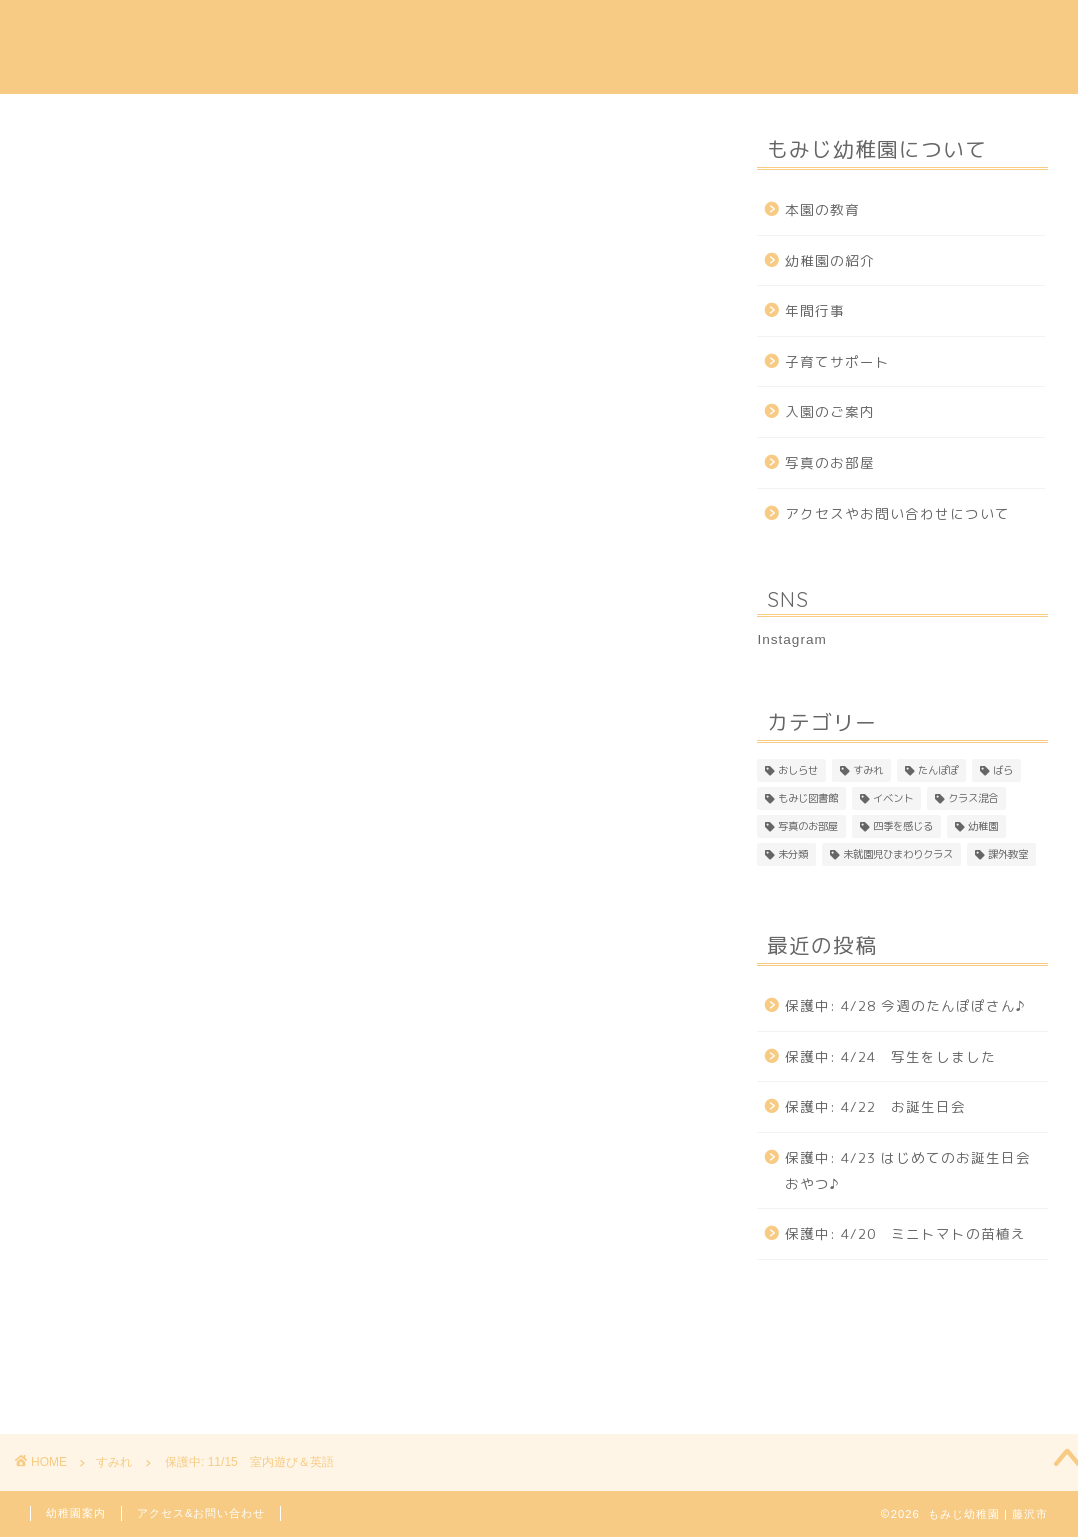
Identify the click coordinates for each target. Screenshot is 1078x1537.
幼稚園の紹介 (360, 31)
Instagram (1004, 31)
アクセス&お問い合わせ (201, 1513)
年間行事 (585, 31)
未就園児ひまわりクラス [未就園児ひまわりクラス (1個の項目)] (898, 854)
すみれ (56, 154)
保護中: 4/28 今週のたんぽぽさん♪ (905, 1005)
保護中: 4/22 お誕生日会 (875, 1106)
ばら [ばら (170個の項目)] (1003, 770)
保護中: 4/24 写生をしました (890, 1056)
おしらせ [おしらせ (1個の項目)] (798, 770)
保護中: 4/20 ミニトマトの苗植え (905, 1233)
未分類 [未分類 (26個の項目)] (793, 854)
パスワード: (166, 788)
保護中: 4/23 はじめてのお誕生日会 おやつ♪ (915, 1170)
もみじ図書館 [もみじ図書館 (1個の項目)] (808, 798)
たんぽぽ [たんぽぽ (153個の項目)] (938, 770)
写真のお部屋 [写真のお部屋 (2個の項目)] (808, 826)
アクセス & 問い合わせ (858, 31)
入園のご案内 (480, 31)
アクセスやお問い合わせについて (897, 513)
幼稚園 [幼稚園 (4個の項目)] (983, 826)
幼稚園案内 (76, 1513)
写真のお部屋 (830, 462)
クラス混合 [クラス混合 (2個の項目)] (973, 798)
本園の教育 (247, 31)
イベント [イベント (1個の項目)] (893, 798)
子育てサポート (697, 31)
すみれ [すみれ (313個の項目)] (868, 770)
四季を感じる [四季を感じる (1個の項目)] (903, 826)
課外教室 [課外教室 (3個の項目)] (1008, 854)
